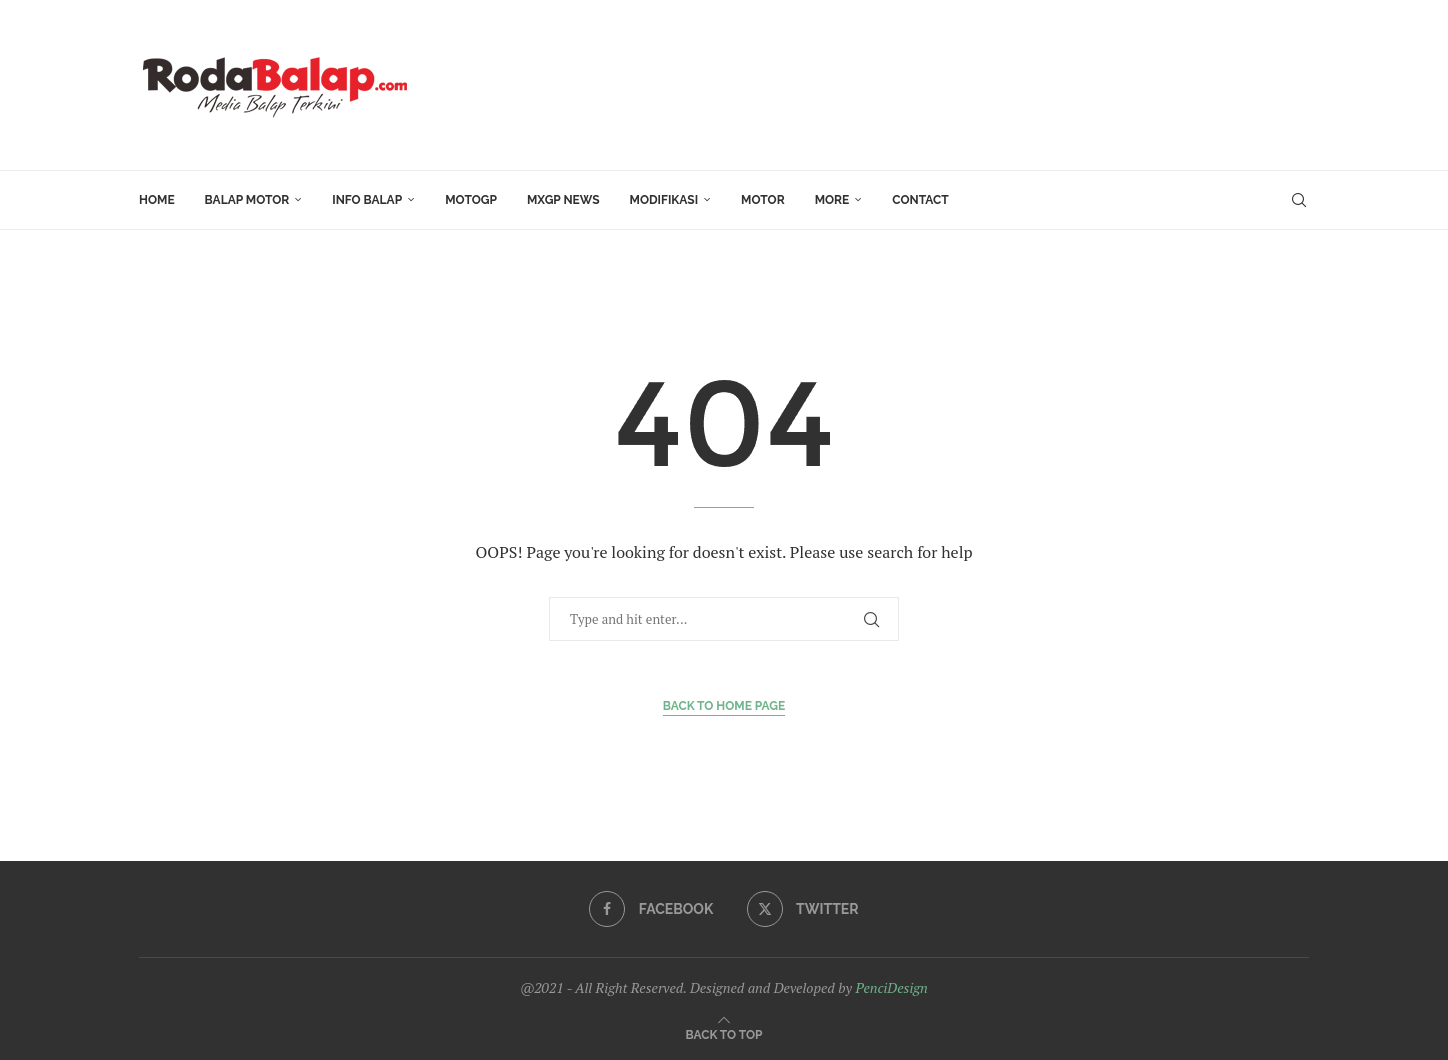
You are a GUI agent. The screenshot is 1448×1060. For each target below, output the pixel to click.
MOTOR (763, 200)
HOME (157, 200)
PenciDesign (891, 987)
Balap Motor (247, 200)
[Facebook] (651, 909)
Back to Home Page (724, 706)
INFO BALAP (367, 200)
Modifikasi (664, 200)
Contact (920, 200)
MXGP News (563, 200)
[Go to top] (724, 1033)
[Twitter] (803, 909)
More (832, 200)
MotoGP (471, 200)
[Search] (1299, 200)
